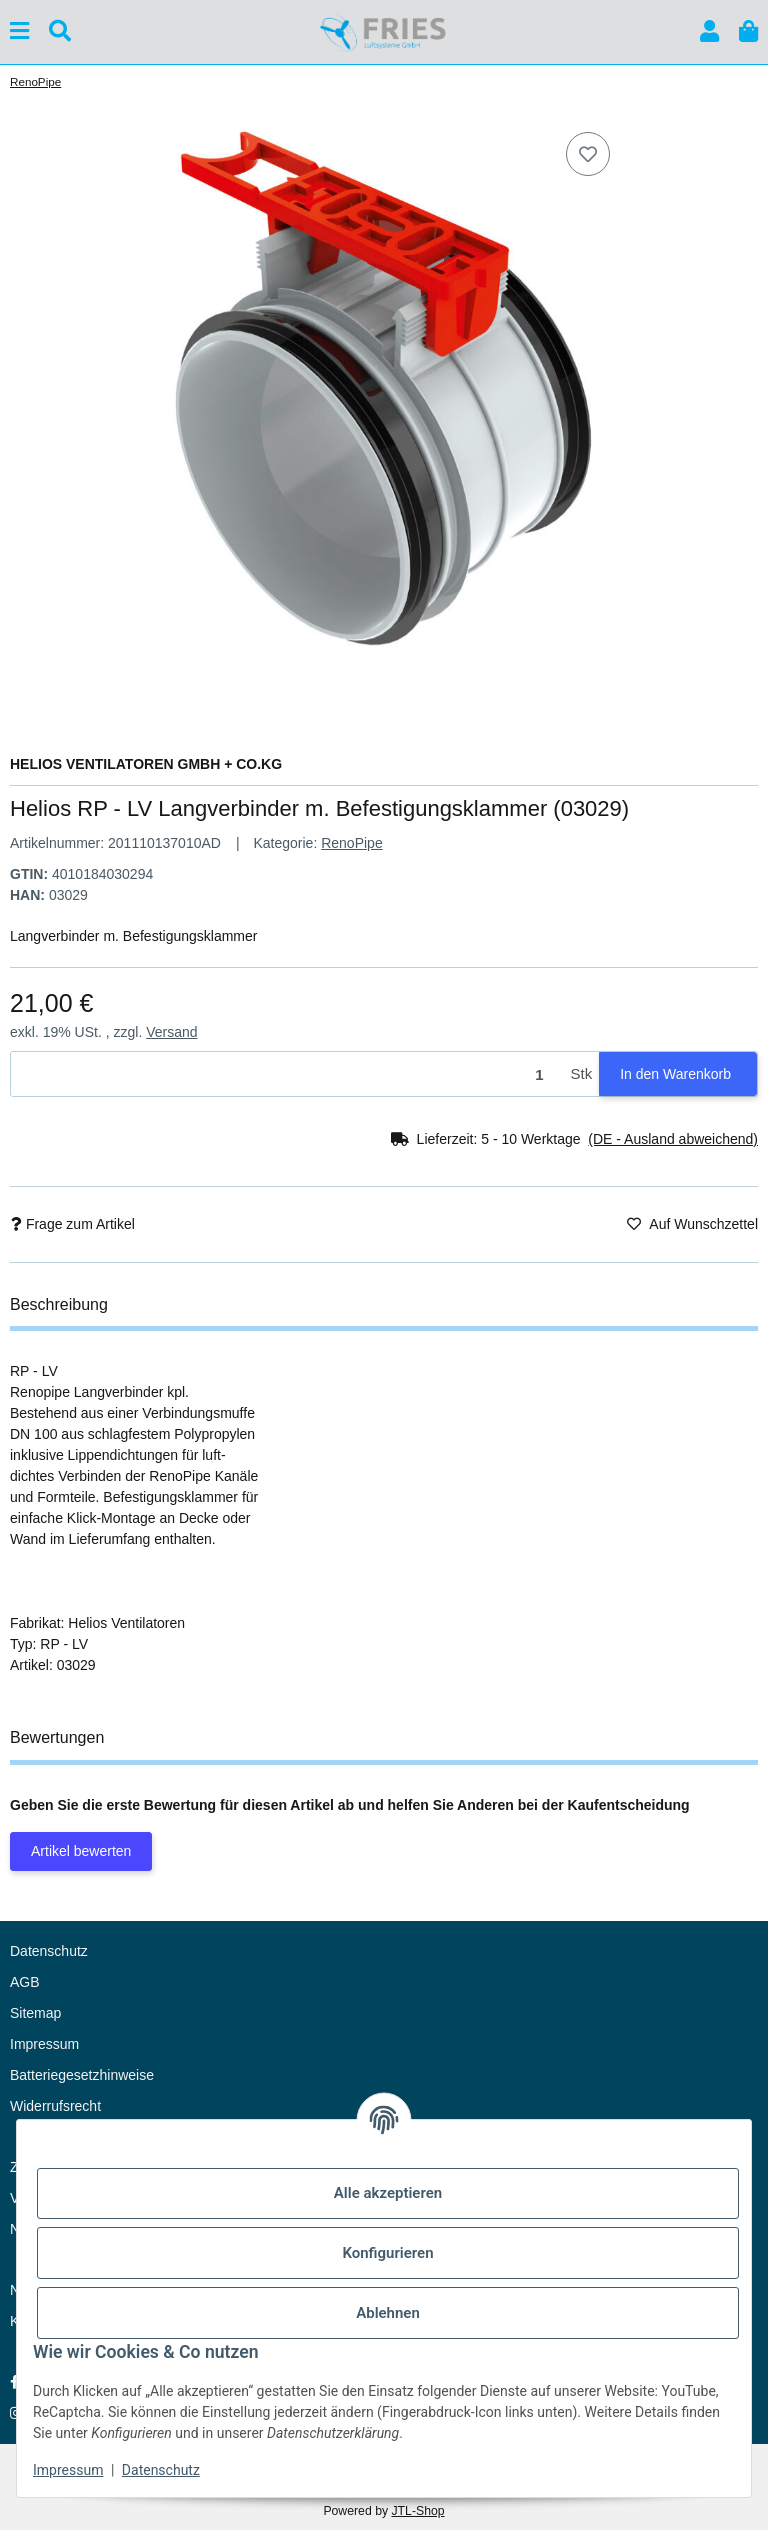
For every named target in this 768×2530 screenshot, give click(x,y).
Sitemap (35, 2013)
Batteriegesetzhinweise (82, 2075)
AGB (25, 1982)
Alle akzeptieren (388, 2193)
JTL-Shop (417, 2511)
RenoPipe (352, 843)
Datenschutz (161, 2470)
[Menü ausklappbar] (19, 31)
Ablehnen (388, 2313)
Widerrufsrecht (55, 2106)
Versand (171, 1032)
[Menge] (287, 1074)
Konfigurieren (387, 2253)
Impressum (68, 2470)
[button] (709, 31)
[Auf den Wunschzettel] (588, 154)
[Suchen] (60, 31)
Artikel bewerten (81, 1851)
